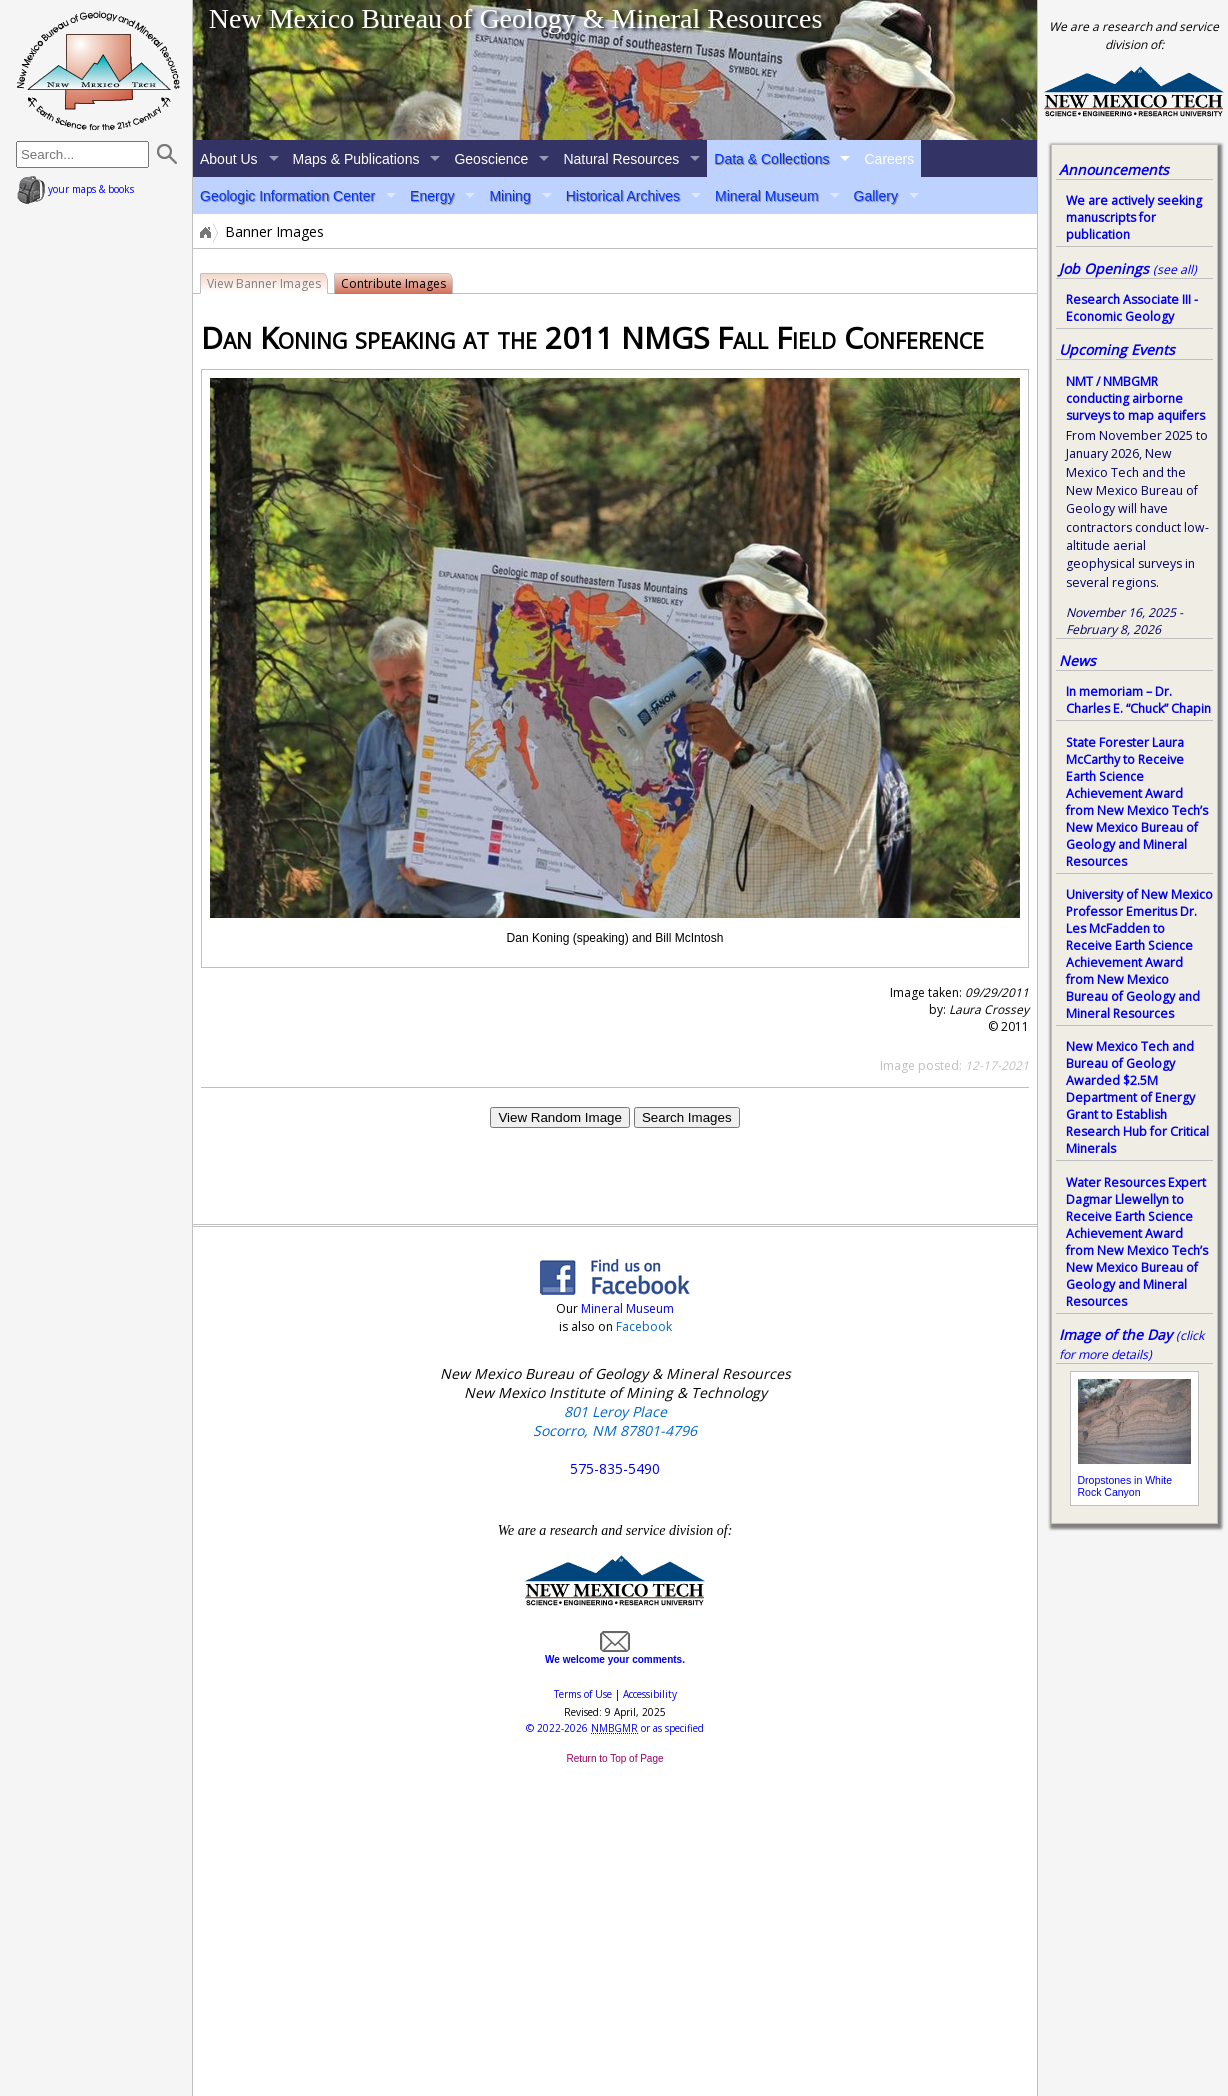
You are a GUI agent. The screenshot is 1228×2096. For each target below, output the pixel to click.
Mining (509, 196)
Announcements (1114, 169)
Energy (432, 196)
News (1077, 660)
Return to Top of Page (614, 1758)
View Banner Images (264, 283)
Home (204, 232)
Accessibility (650, 1694)
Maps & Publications (356, 159)
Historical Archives (623, 196)
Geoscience (491, 159)
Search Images (687, 1117)
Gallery (876, 196)
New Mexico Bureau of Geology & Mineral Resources (516, 18)
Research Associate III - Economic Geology (1132, 308)
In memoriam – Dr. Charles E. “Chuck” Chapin (1138, 700)
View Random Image (559, 1117)
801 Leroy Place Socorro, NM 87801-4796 (615, 1421)
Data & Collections (771, 159)
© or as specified (615, 1728)
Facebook (644, 1326)
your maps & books (75, 189)
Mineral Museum (766, 196)
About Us (229, 159)
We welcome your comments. (615, 1654)
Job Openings (1128, 268)
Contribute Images (393, 283)
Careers (889, 159)
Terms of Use (583, 1694)
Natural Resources (621, 159)
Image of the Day (1115, 1334)
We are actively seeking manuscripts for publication (1134, 217)
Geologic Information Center (287, 196)
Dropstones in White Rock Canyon (1125, 1486)
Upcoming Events (1117, 349)
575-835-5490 (615, 1468)
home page (98, 70)
